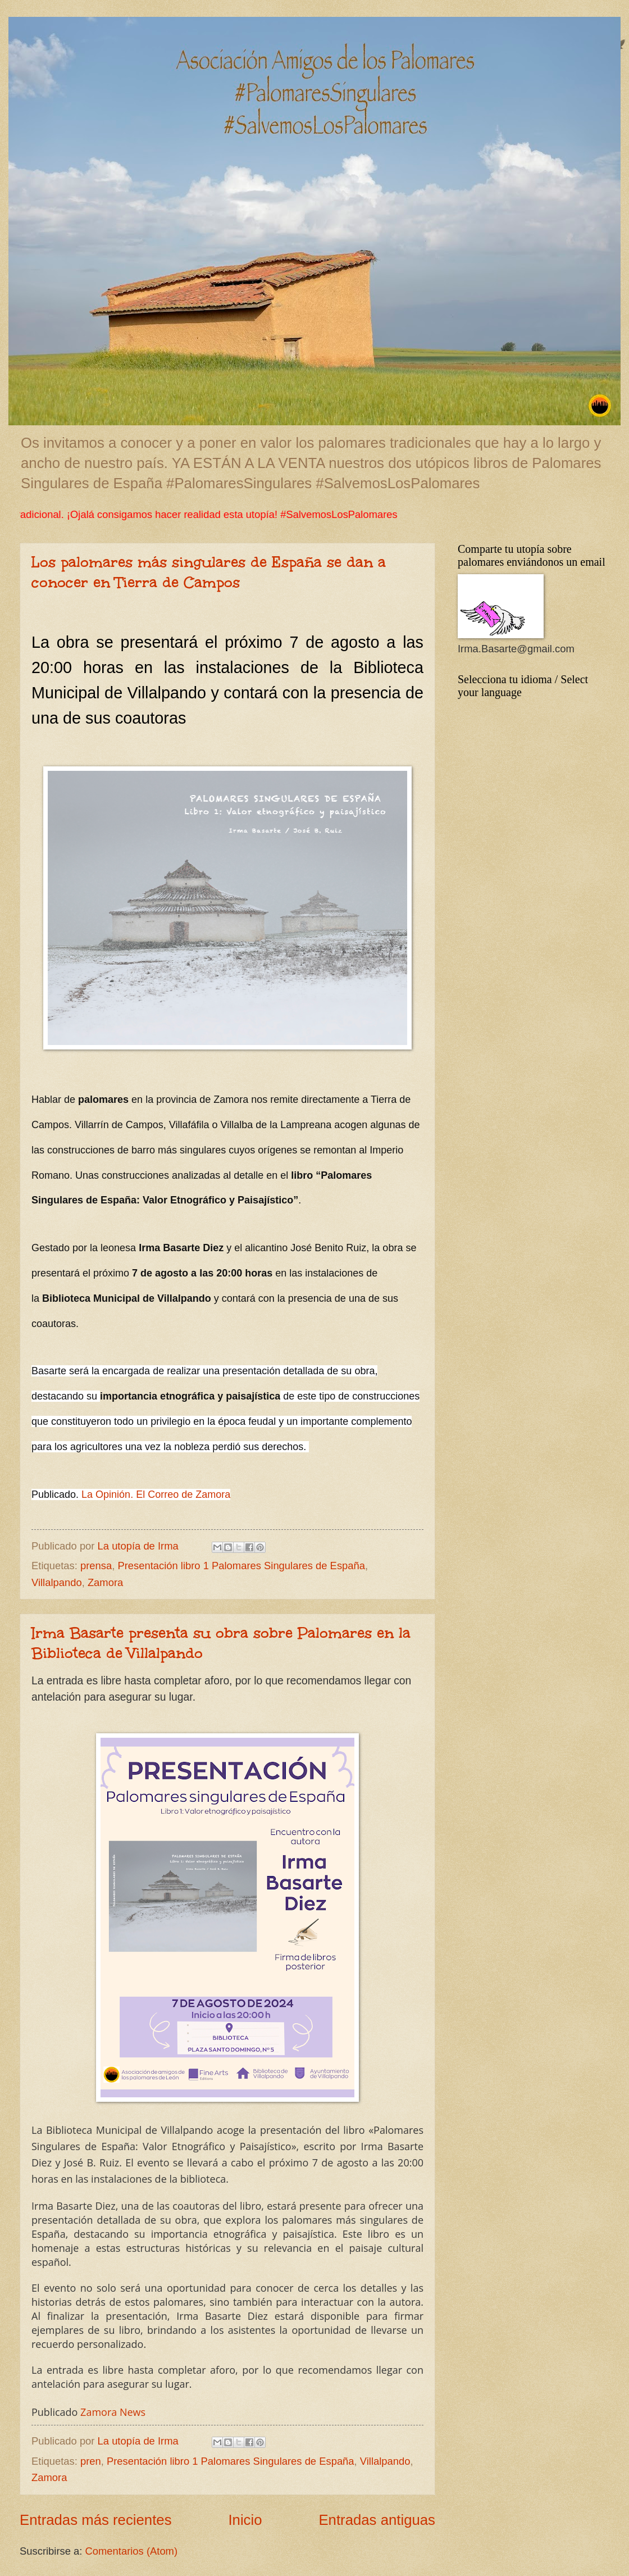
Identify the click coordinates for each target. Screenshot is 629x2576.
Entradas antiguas (376, 2520)
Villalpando (56, 1582)
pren (90, 2461)
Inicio (245, 2520)
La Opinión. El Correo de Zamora (155, 1494)
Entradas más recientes (96, 2520)
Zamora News (112, 2412)
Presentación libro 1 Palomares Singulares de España (241, 1565)
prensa (96, 1565)
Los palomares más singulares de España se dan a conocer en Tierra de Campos (208, 572)
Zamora (105, 1582)
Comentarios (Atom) (131, 2551)
